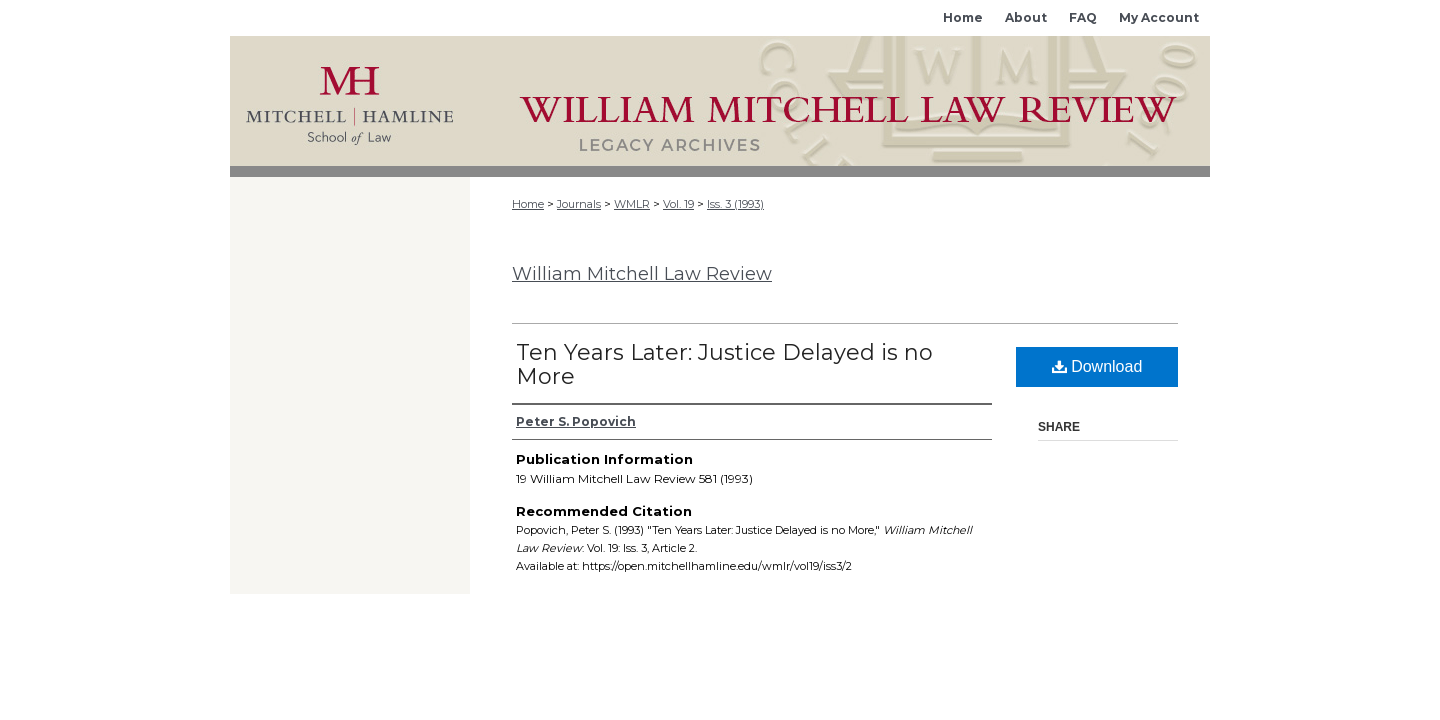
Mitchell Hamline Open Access (840, 101)
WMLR (632, 204)
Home (528, 204)
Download (1097, 366)
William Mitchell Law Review (642, 274)
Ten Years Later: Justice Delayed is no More (724, 364)
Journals (579, 204)
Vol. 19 (678, 204)
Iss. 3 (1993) (735, 204)
